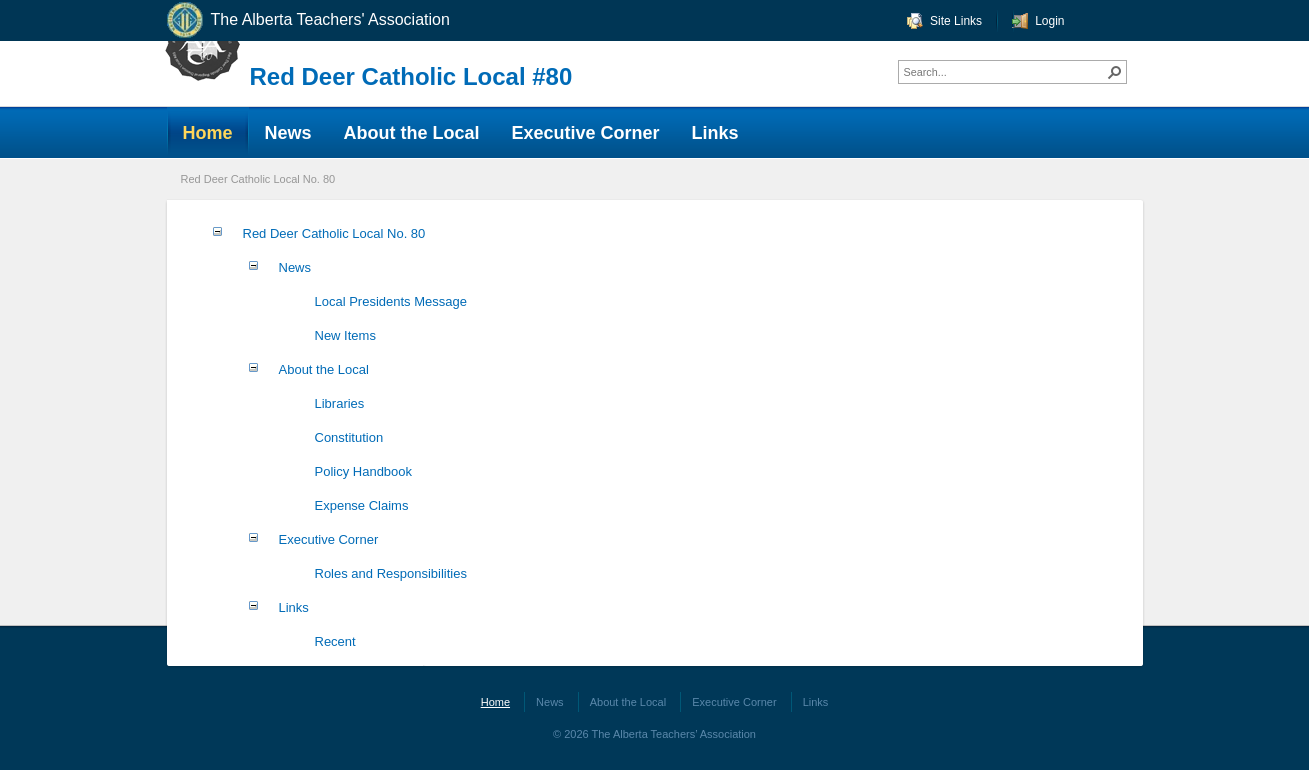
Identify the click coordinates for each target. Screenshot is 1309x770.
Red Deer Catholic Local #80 (411, 76)
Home (495, 702)
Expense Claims (362, 505)
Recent (335, 641)
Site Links (956, 21)
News (295, 267)
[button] (1115, 72)
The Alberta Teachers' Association (307, 20)
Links (294, 607)
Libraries (340, 403)
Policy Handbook (364, 471)
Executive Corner (329, 539)
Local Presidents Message (391, 301)
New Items (345, 335)
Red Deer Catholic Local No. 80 (258, 179)
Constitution (349, 437)
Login (1049, 21)
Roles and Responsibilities (391, 573)
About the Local (324, 369)
